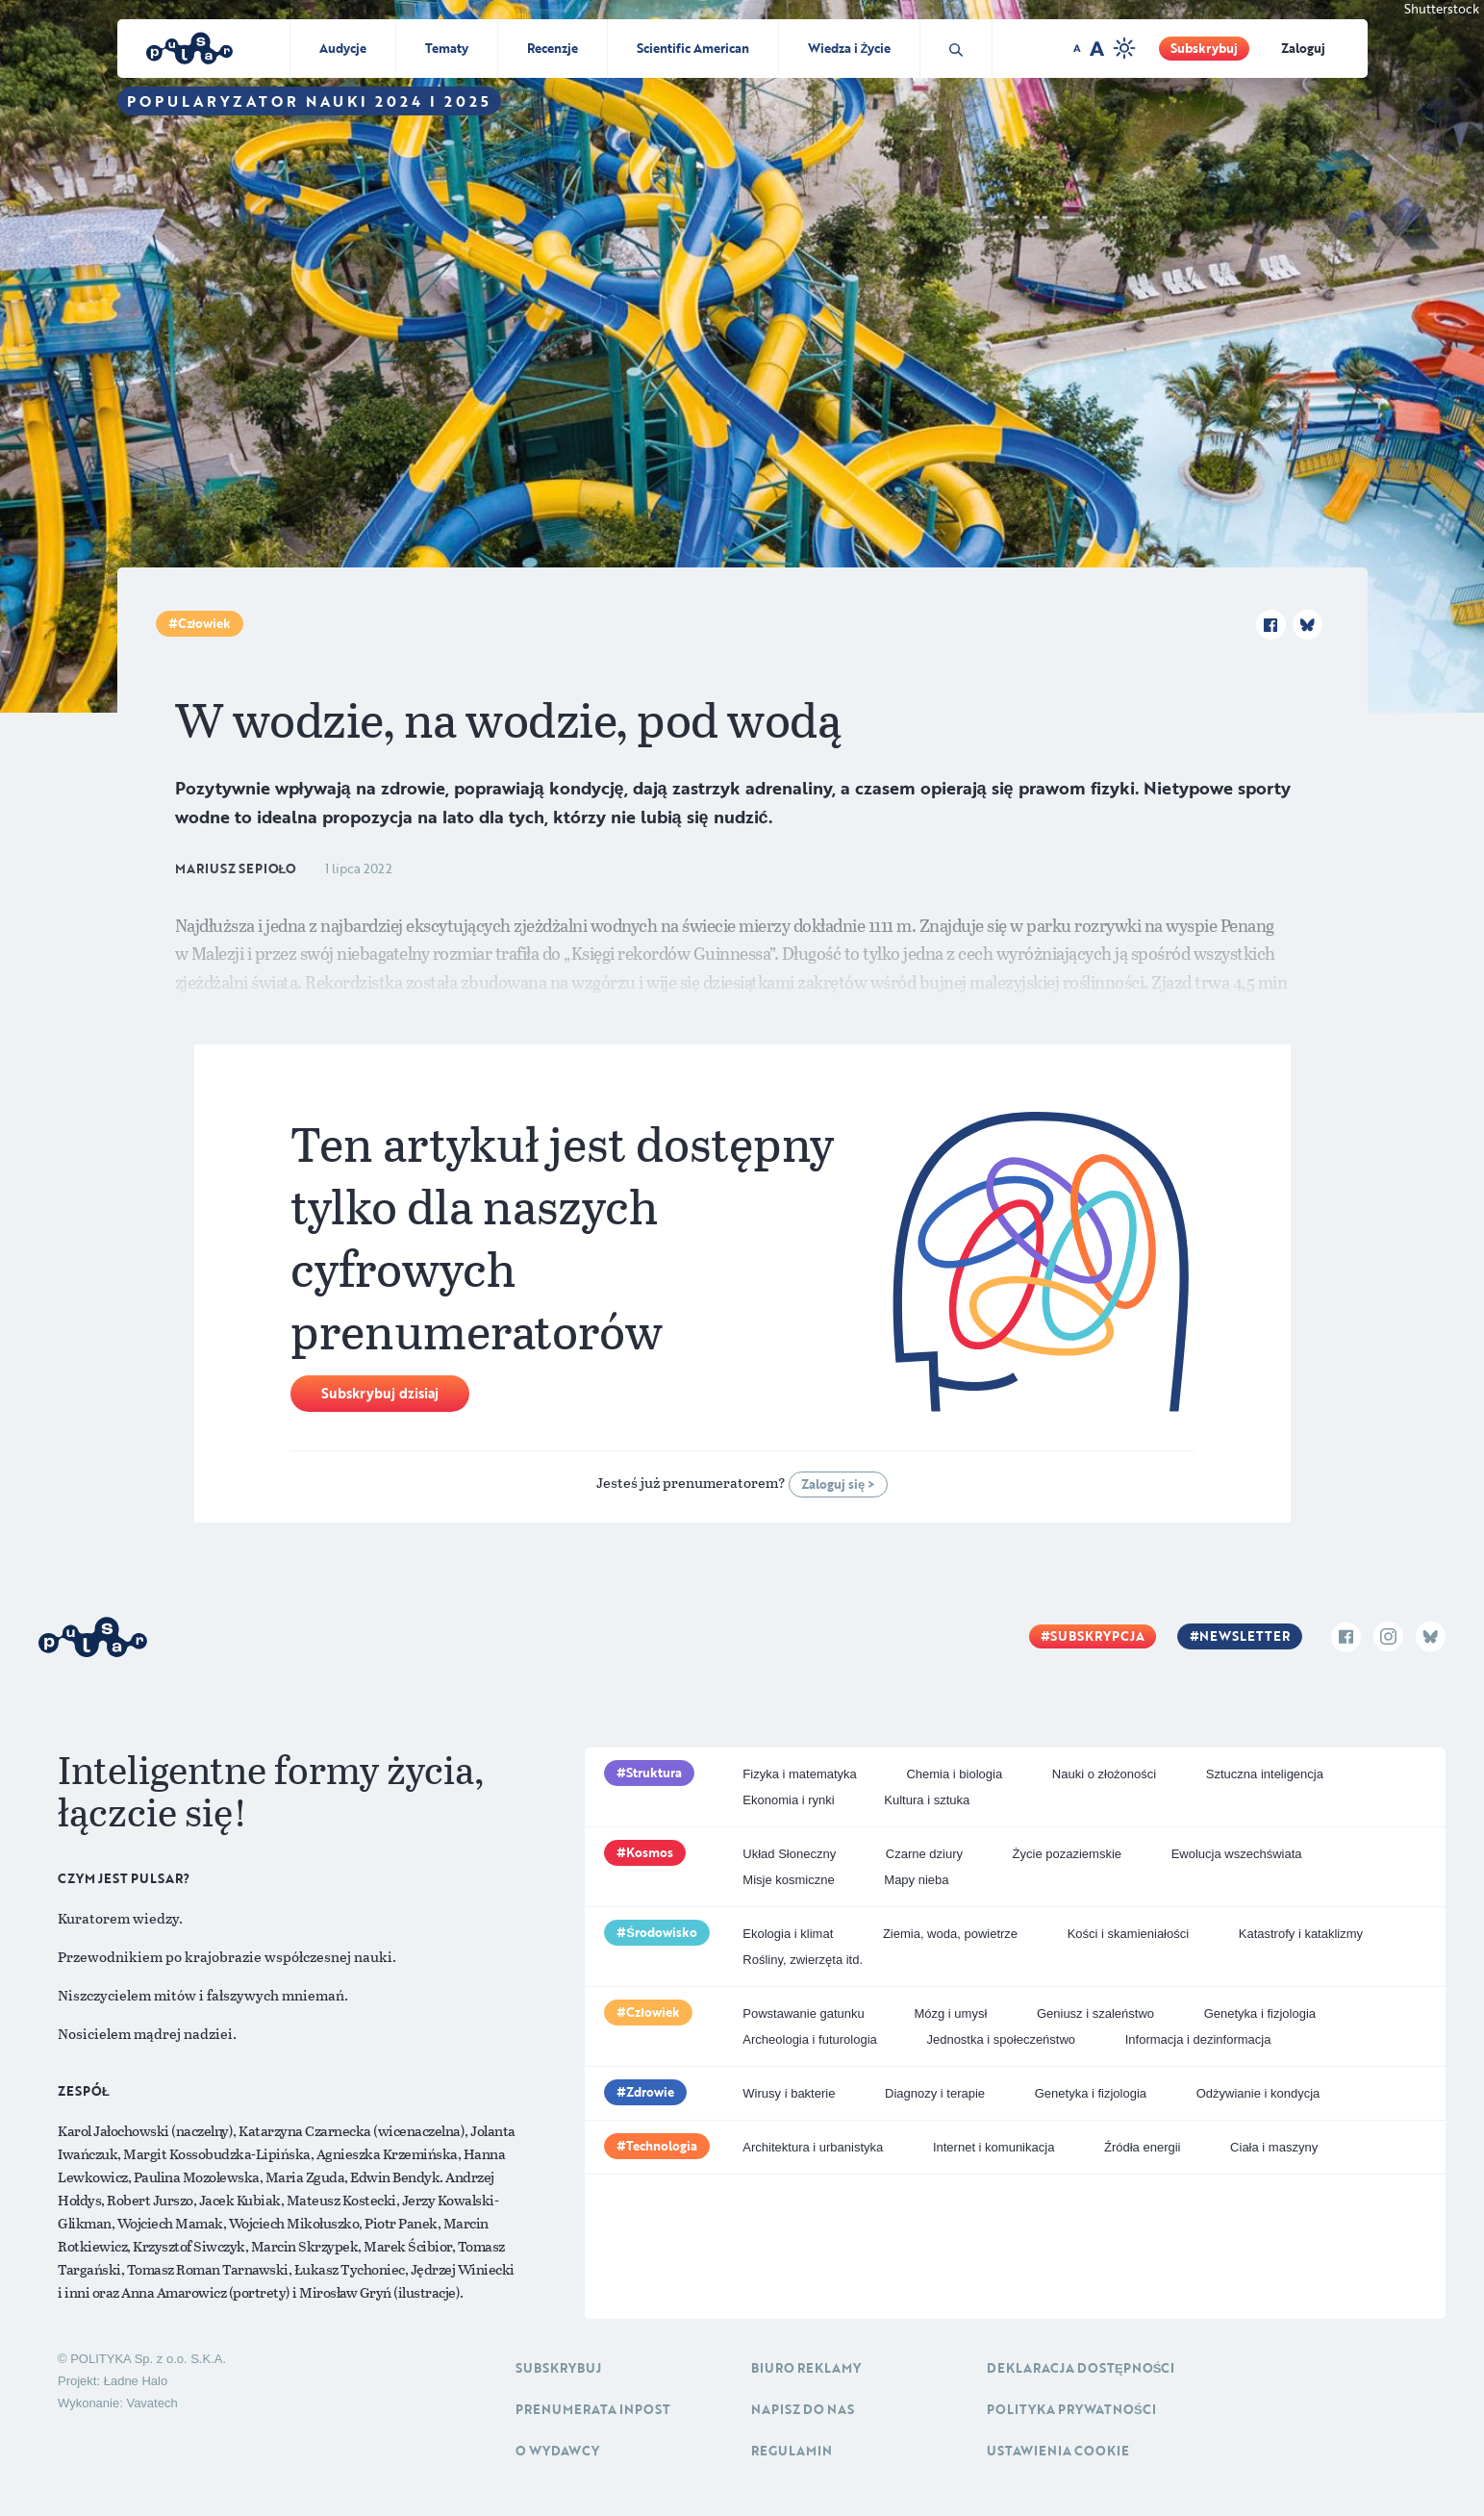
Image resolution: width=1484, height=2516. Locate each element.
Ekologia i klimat (787, 1933)
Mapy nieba (916, 1880)
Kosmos (649, 1852)
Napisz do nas (802, 2409)
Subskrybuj (1204, 48)
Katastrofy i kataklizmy (1301, 1933)
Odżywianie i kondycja (1258, 2093)
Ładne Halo (136, 2381)
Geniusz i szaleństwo (1095, 2013)
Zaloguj (1303, 48)
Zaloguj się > (838, 1484)
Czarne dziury (924, 1854)
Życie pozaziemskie (1067, 1854)
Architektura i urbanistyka (812, 2147)
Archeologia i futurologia (809, 2039)
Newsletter (1244, 1636)
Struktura (654, 1772)
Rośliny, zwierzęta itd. (802, 1959)
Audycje (342, 48)
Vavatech (151, 2403)
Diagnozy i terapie (935, 2093)
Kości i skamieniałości (1128, 1933)
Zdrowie (650, 2091)
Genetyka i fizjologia (1260, 2013)
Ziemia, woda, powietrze (950, 1933)
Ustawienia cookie (1058, 2450)
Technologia (661, 2145)
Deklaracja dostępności (1080, 2368)
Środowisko (661, 1932)
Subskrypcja (1097, 1636)
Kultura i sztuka (926, 1800)
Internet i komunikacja (993, 2147)
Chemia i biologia (954, 1774)
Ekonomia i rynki (788, 1800)
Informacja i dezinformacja (1198, 2039)
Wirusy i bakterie (788, 2093)
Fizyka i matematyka (799, 1774)
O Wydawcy (557, 2450)
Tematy (446, 48)
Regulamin (791, 2450)
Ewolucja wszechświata (1236, 1854)
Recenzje (552, 48)
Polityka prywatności (1071, 2409)
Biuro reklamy (806, 2368)
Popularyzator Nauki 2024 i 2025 (309, 101)
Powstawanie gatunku (803, 2013)
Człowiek (205, 623)
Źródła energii (1142, 2147)
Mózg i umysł (950, 2013)
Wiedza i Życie (850, 48)
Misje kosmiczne (788, 1880)
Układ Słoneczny (789, 1854)
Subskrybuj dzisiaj (380, 1393)
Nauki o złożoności (1104, 1774)
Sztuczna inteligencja (1264, 1774)
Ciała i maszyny (1274, 2147)
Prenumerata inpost (593, 2409)
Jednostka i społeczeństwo (1000, 2039)
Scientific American (693, 48)
